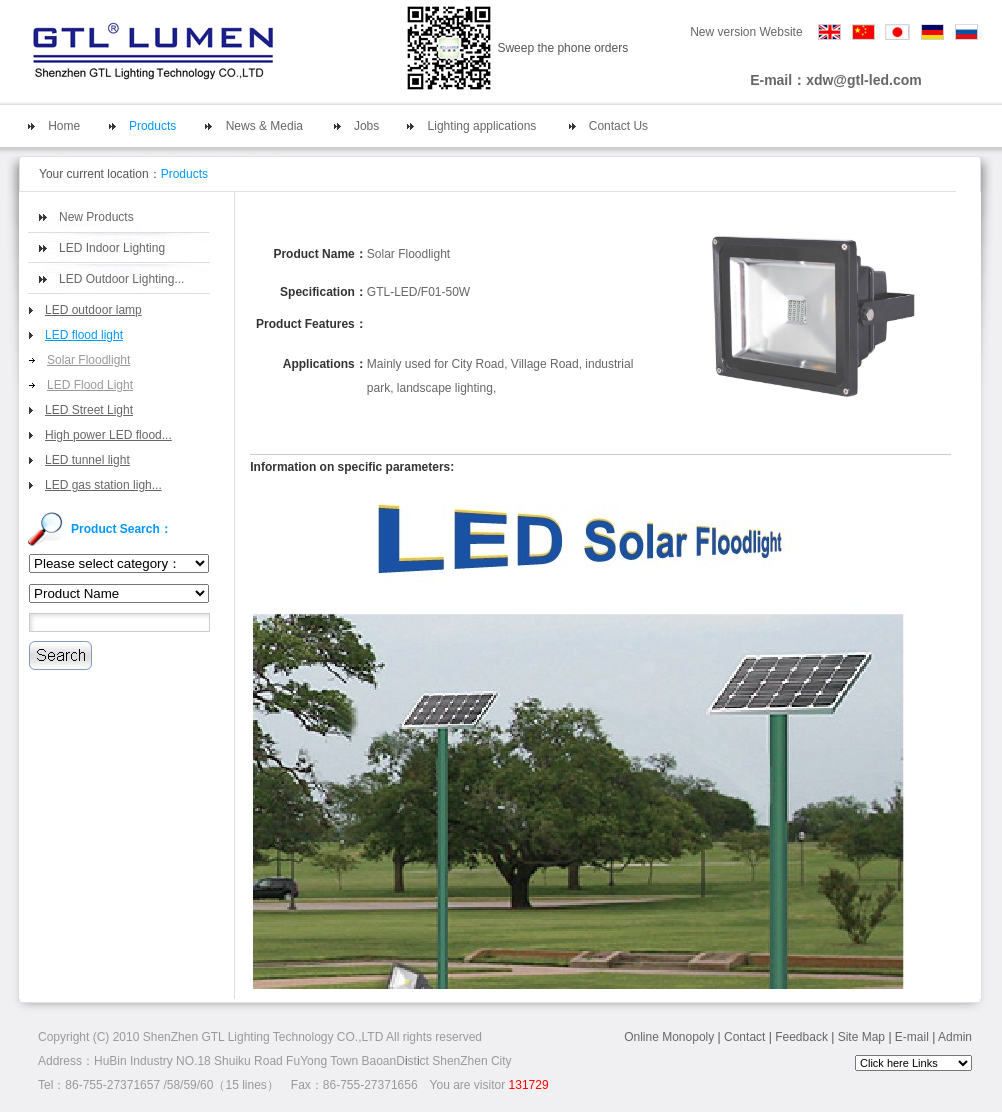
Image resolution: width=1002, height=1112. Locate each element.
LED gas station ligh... (103, 485)
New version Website (746, 32)
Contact (744, 1037)
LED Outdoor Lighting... (121, 279)
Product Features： (311, 324)
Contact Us (618, 126)
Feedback (801, 1037)
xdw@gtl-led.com (864, 80)
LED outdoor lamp (93, 310)
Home (64, 126)
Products (152, 126)
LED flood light (84, 335)
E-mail (912, 1037)
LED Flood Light (90, 385)
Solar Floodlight (88, 360)
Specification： (323, 292)
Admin (955, 1037)
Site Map (861, 1037)
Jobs (366, 126)
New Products (96, 217)
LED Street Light (89, 410)
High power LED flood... (108, 435)
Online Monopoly (669, 1037)
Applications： (325, 364)
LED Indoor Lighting (112, 248)
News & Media (264, 126)
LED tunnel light (87, 460)
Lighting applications (482, 126)
